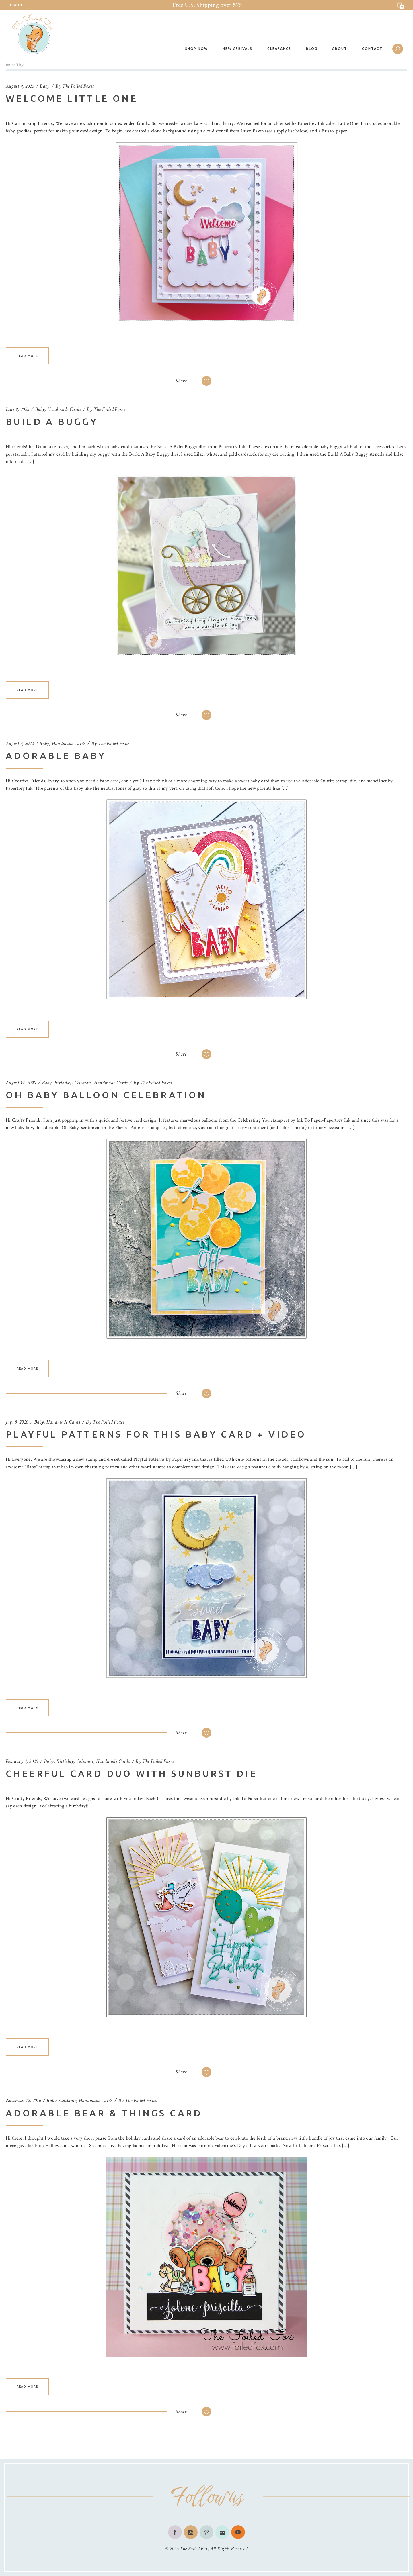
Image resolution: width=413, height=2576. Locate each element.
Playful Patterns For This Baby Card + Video (156, 1434)
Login (16, 5)
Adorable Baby (56, 755)
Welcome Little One (72, 98)
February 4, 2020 (22, 1761)
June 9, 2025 (17, 409)
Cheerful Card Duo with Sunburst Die (131, 1773)
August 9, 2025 (20, 86)
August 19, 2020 (21, 1082)
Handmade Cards (64, 409)
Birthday (63, 1082)
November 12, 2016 (23, 2100)
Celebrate (82, 1082)
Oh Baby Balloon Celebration (106, 1095)
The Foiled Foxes (78, 86)
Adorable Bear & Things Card (104, 2113)
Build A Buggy (52, 421)
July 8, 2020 (17, 1422)
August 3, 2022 (20, 743)
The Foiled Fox (194, 2548)
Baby (44, 86)
